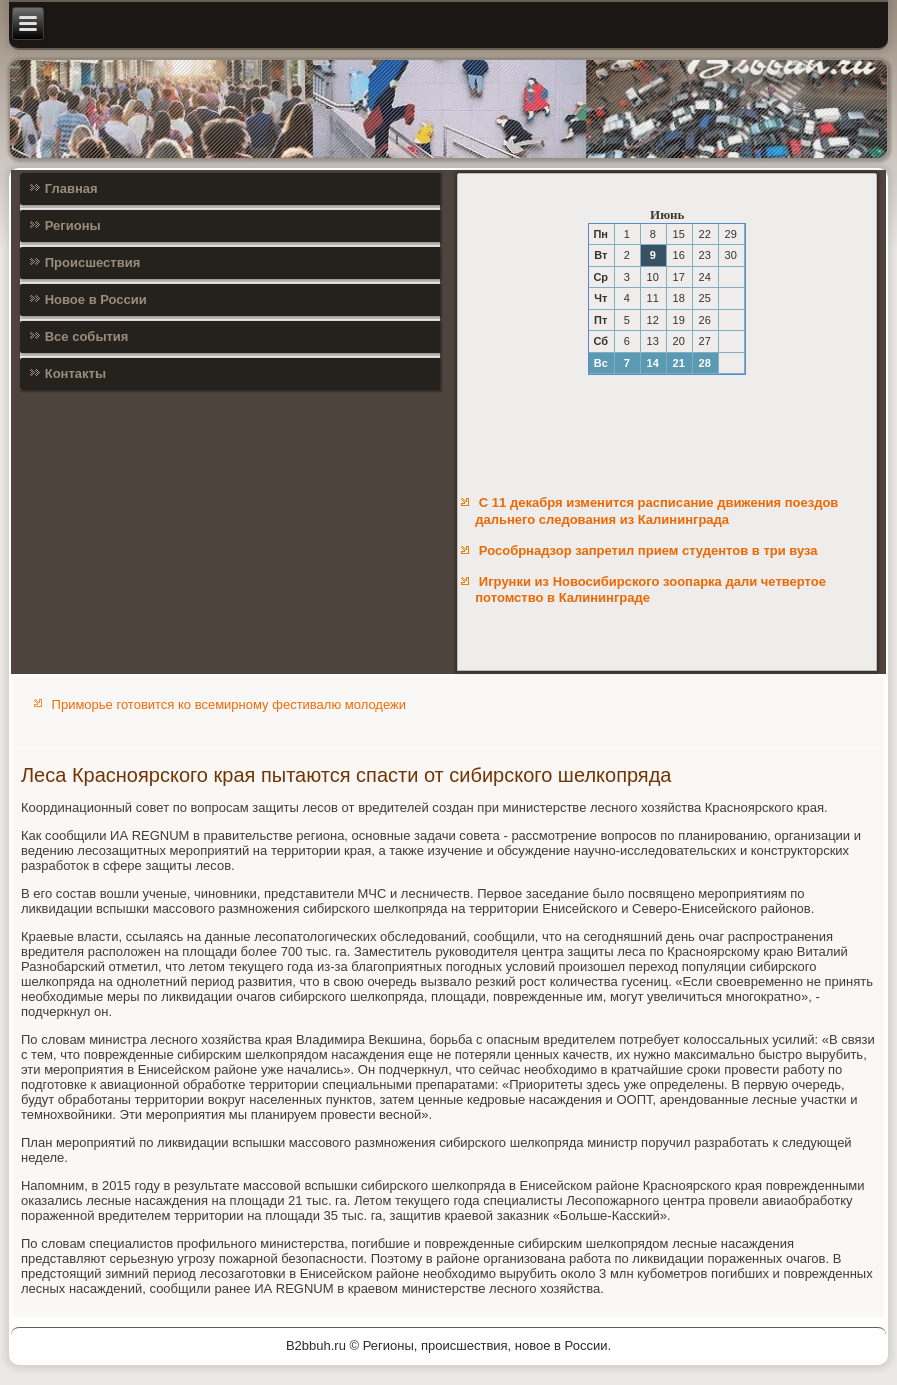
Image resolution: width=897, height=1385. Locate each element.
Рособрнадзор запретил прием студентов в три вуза (648, 550)
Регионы (73, 225)
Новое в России (96, 299)
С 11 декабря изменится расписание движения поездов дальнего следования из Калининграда (656, 510)
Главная (71, 188)
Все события (87, 336)
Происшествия (93, 262)
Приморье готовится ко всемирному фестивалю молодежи (229, 704)
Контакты (75, 373)
